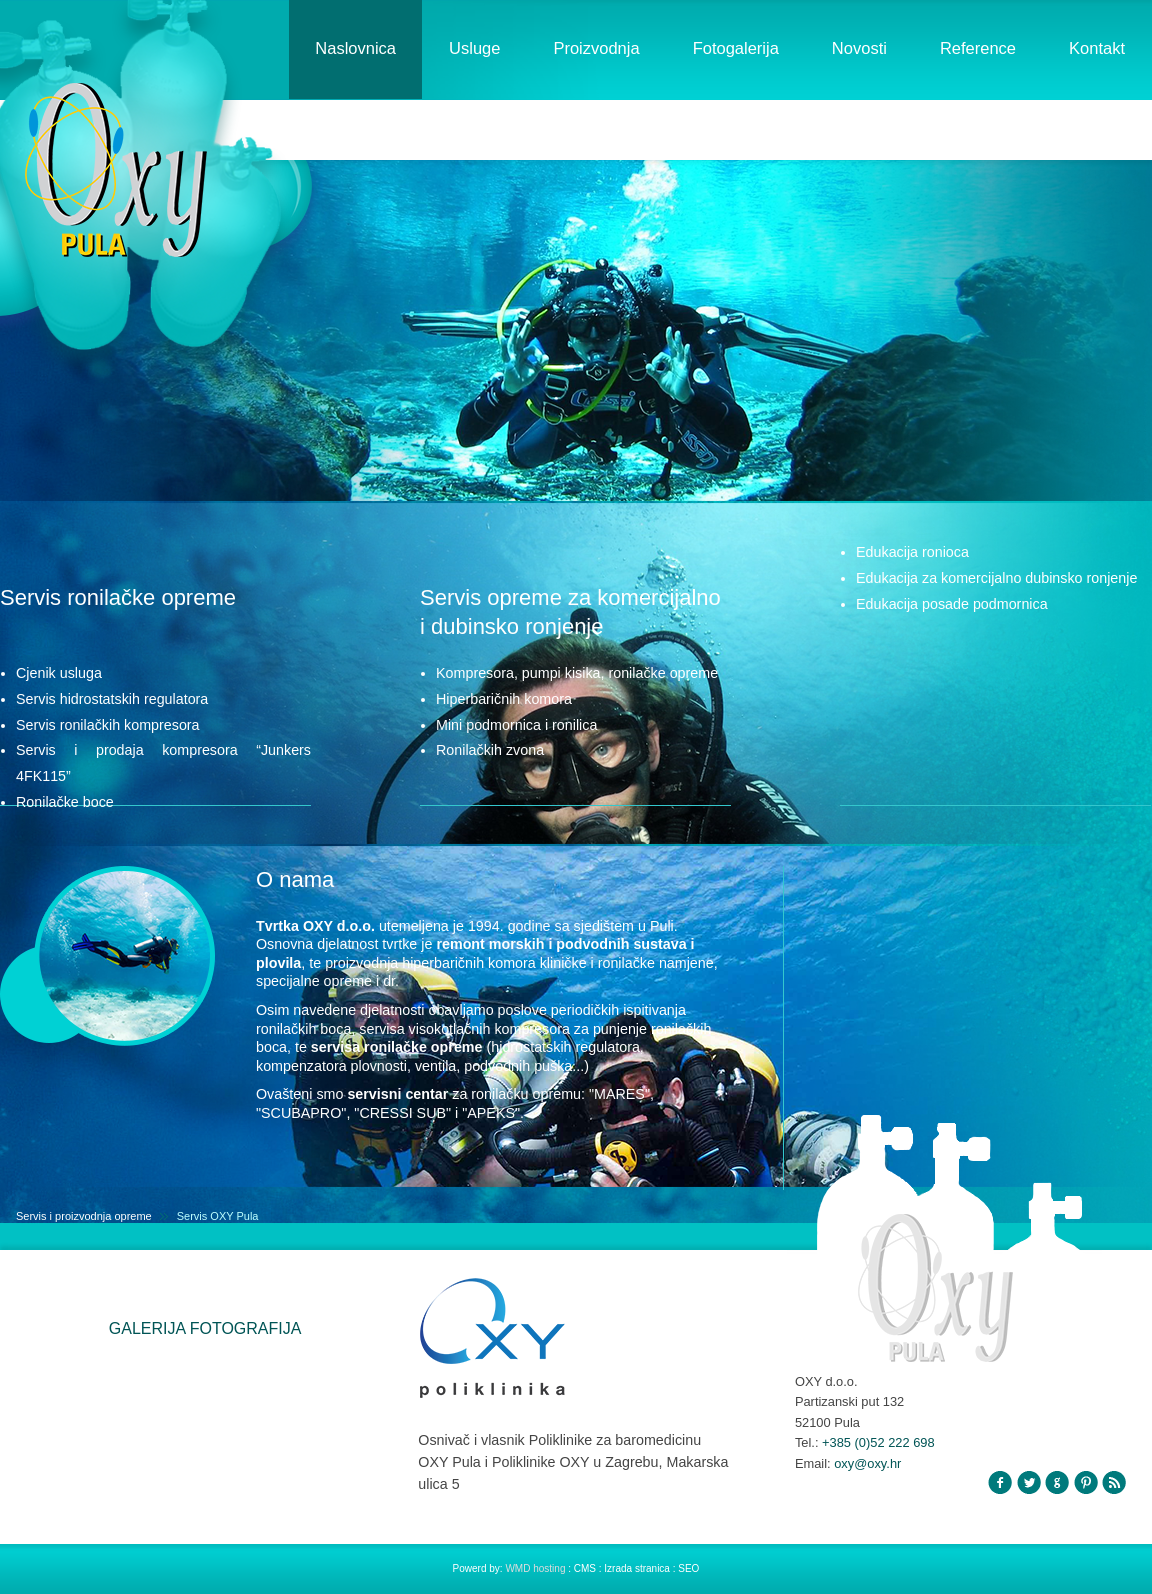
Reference (978, 48)
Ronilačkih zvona (490, 750)
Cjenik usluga (59, 673)
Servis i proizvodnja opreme (84, 1216)
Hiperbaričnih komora (504, 699)
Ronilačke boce (65, 802)
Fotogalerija (736, 48)
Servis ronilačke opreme (118, 597)
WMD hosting (536, 1568)
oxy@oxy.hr (867, 1463)
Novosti (859, 48)
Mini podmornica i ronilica (516, 725)
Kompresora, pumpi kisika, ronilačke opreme (577, 673)
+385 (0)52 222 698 (878, 1442)
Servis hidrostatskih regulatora (112, 699)
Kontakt (1097, 48)
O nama (295, 879)
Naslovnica (355, 48)
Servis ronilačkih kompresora (108, 725)
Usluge (474, 48)
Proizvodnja (596, 48)
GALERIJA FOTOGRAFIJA (205, 1328)
